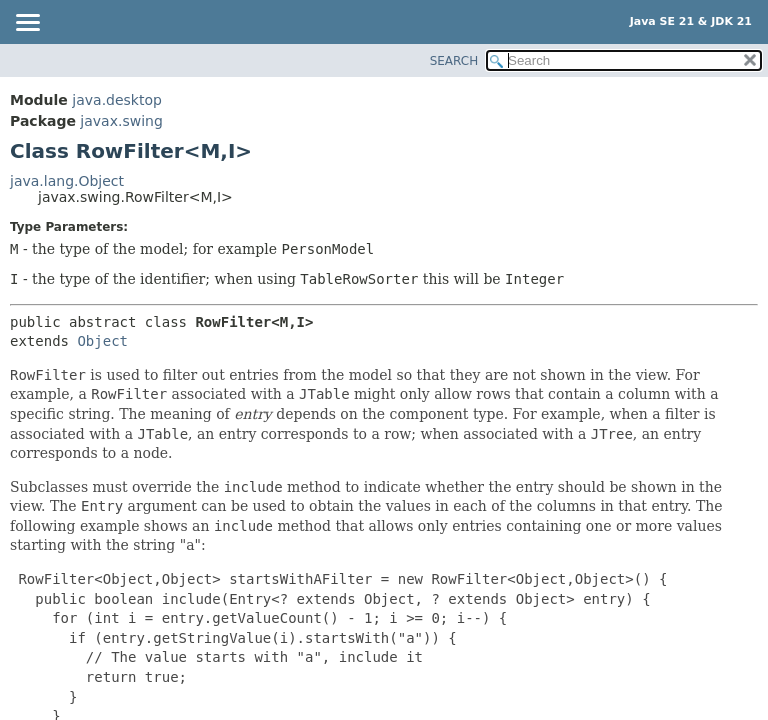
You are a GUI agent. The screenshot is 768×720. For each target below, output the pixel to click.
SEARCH (454, 61)
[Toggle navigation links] (27, 24)
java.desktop (117, 100)
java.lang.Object (67, 181)
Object (102, 341)
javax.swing (121, 121)
